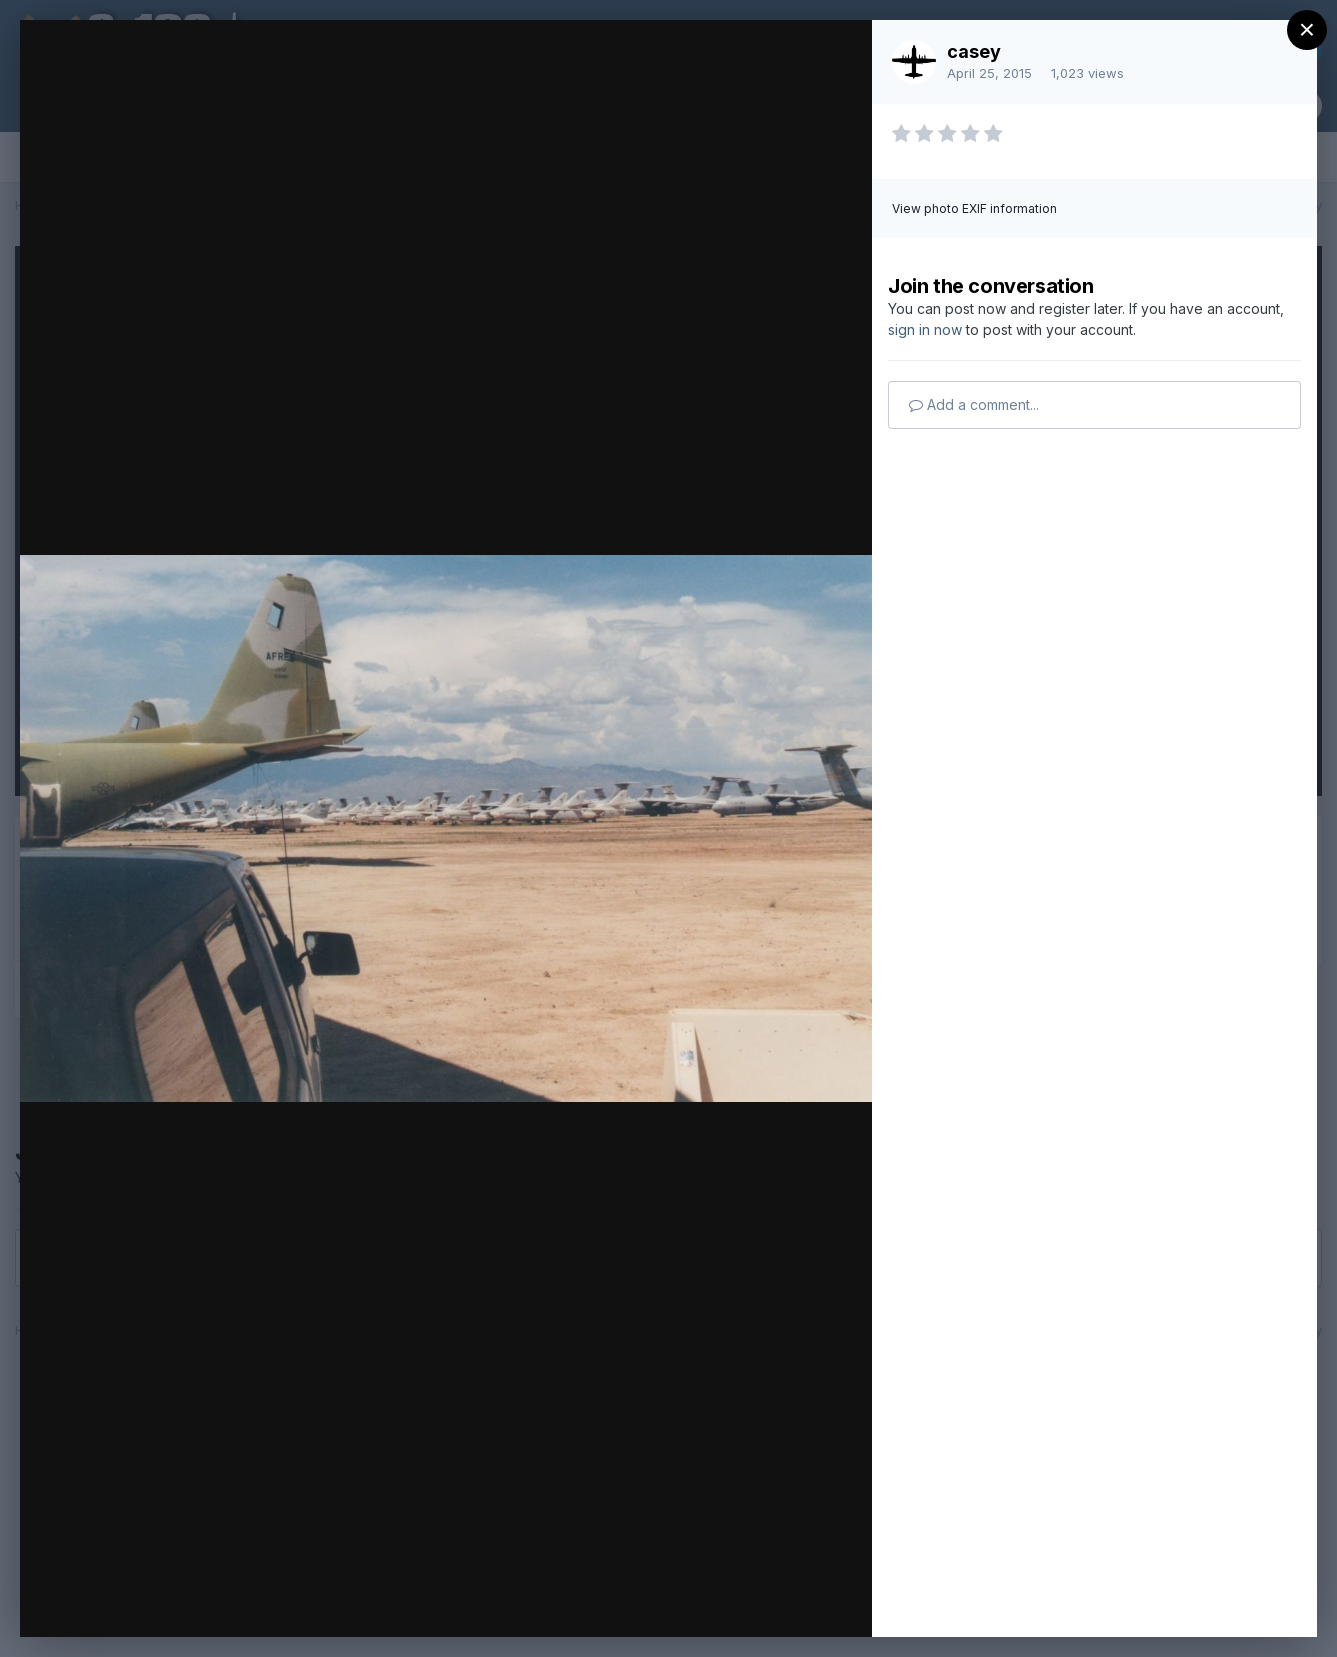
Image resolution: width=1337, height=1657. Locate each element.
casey (974, 51)
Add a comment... (974, 404)
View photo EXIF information (974, 208)
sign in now (925, 329)
